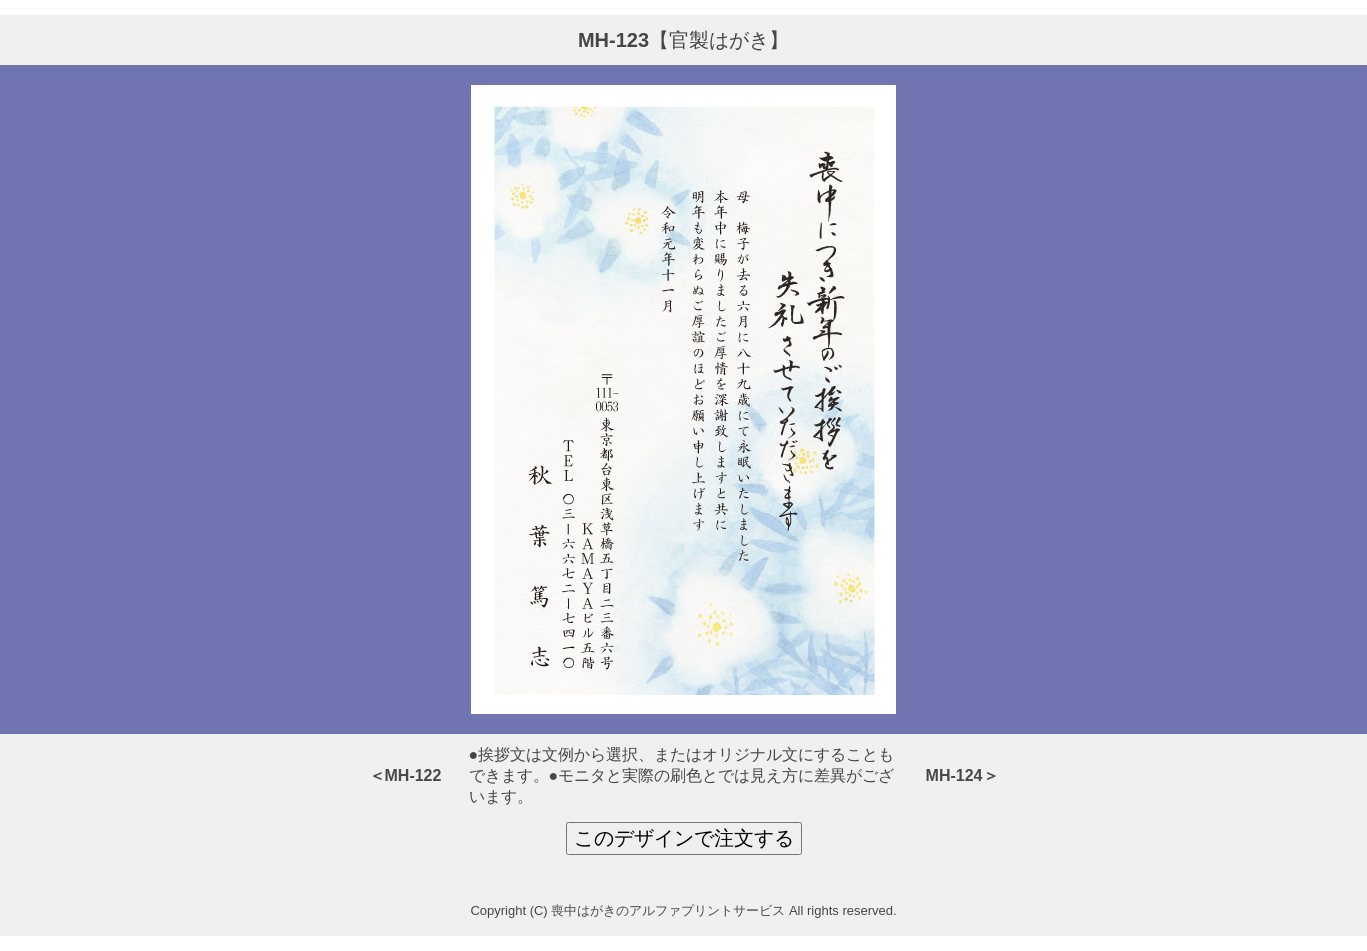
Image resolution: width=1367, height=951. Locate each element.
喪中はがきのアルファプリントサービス (668, 910)
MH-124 (954, 775)
